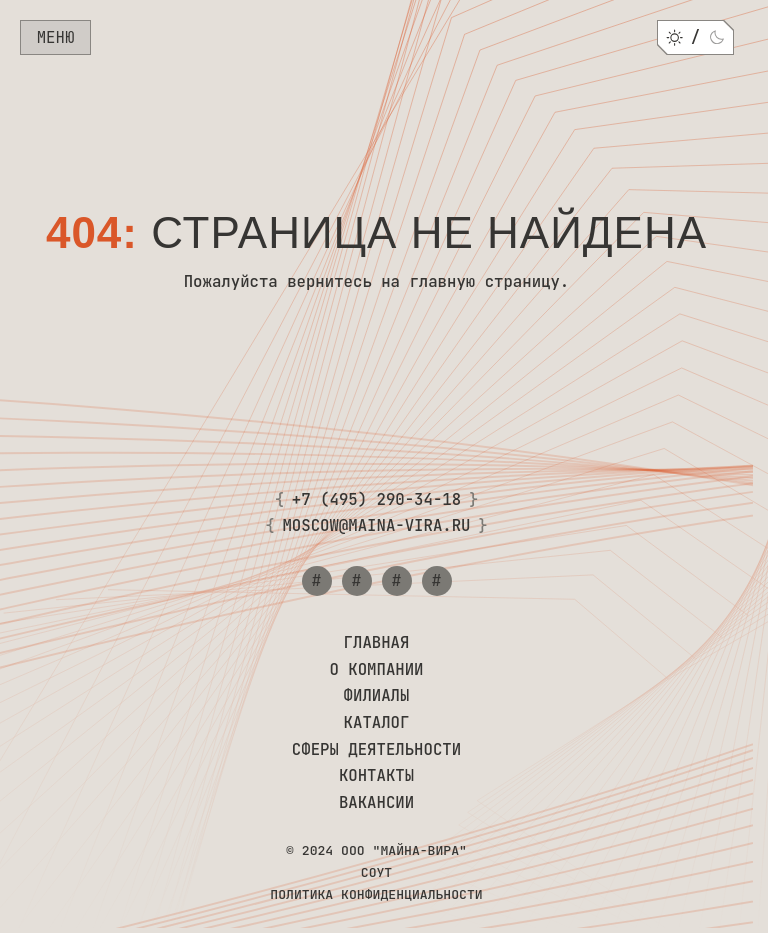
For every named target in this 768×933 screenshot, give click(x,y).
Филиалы (377, 696)
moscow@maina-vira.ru (376, 526)
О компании (376, 670)
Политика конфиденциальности (376, 895)
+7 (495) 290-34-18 (376, 500)
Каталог (377, 723)
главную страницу (484, 281)
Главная (377, 643)
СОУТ (376, 873)
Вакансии (376, 803)
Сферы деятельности (376, 750)
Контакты (376, 776)
